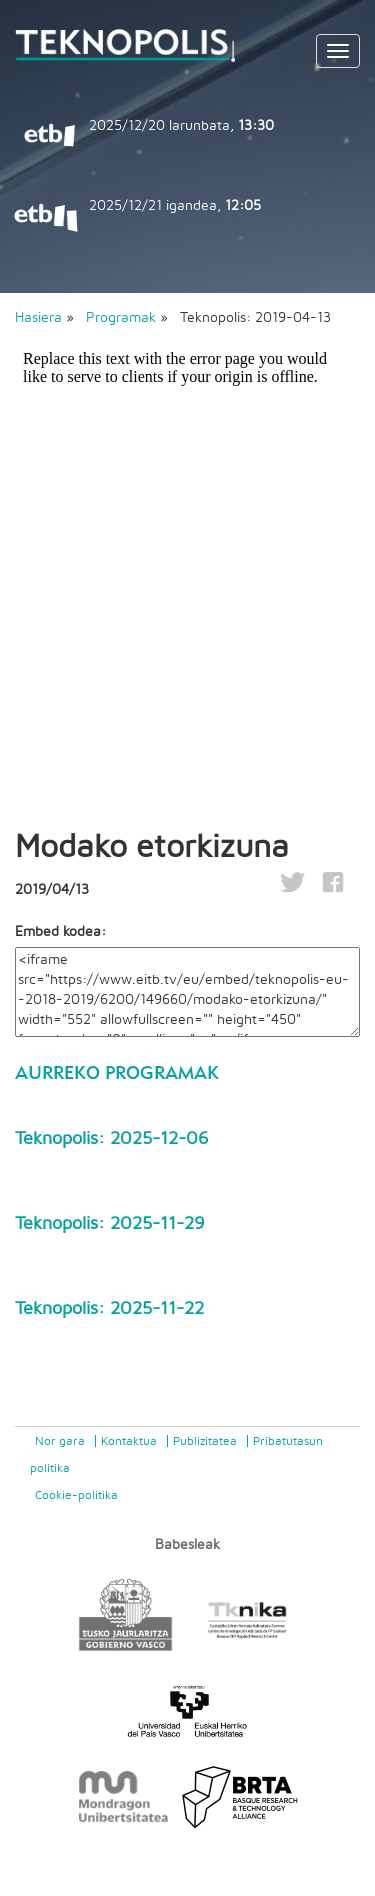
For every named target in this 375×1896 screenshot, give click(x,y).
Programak (121, 318)
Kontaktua (129, 1441)
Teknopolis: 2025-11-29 (110, 1224)
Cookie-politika (76, 1495)
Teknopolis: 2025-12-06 (111, 1139)
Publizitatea (205, 1441)
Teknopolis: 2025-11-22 (109, 1309)
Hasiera (38, 318)
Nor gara (60, 1441)
